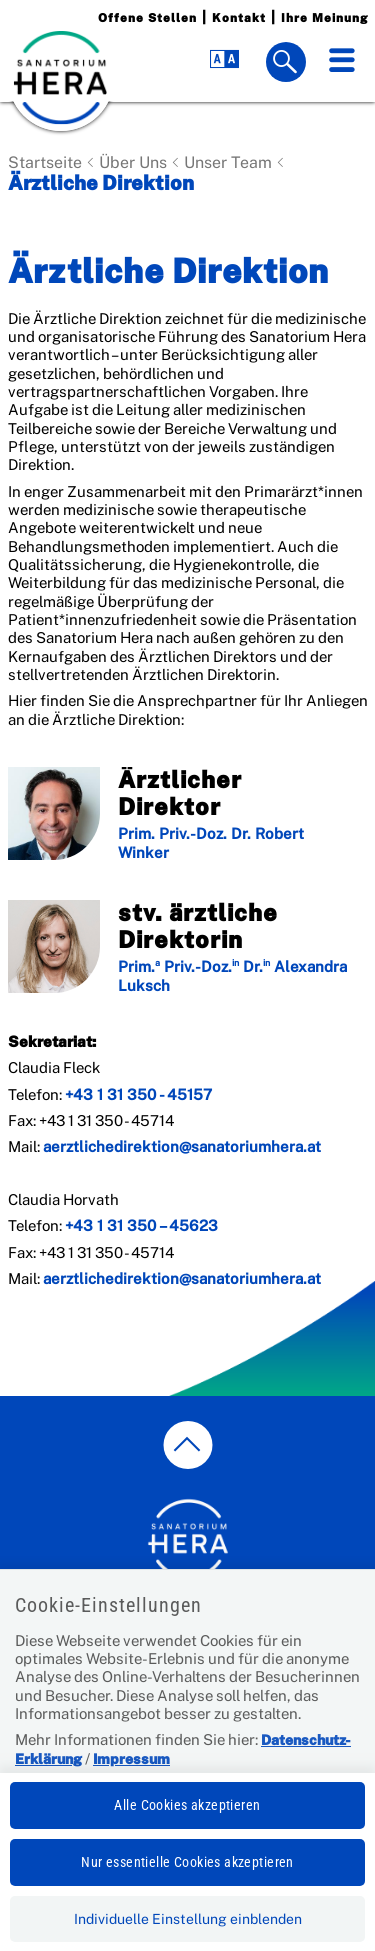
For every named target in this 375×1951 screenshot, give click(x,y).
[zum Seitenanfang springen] (187, 1445)
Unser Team (228, 162)
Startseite (45, 162)
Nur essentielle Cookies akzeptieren (187, 1862)
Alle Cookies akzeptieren (187, 1805)
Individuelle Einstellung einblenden (188, 1919)
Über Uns (133, 162)
